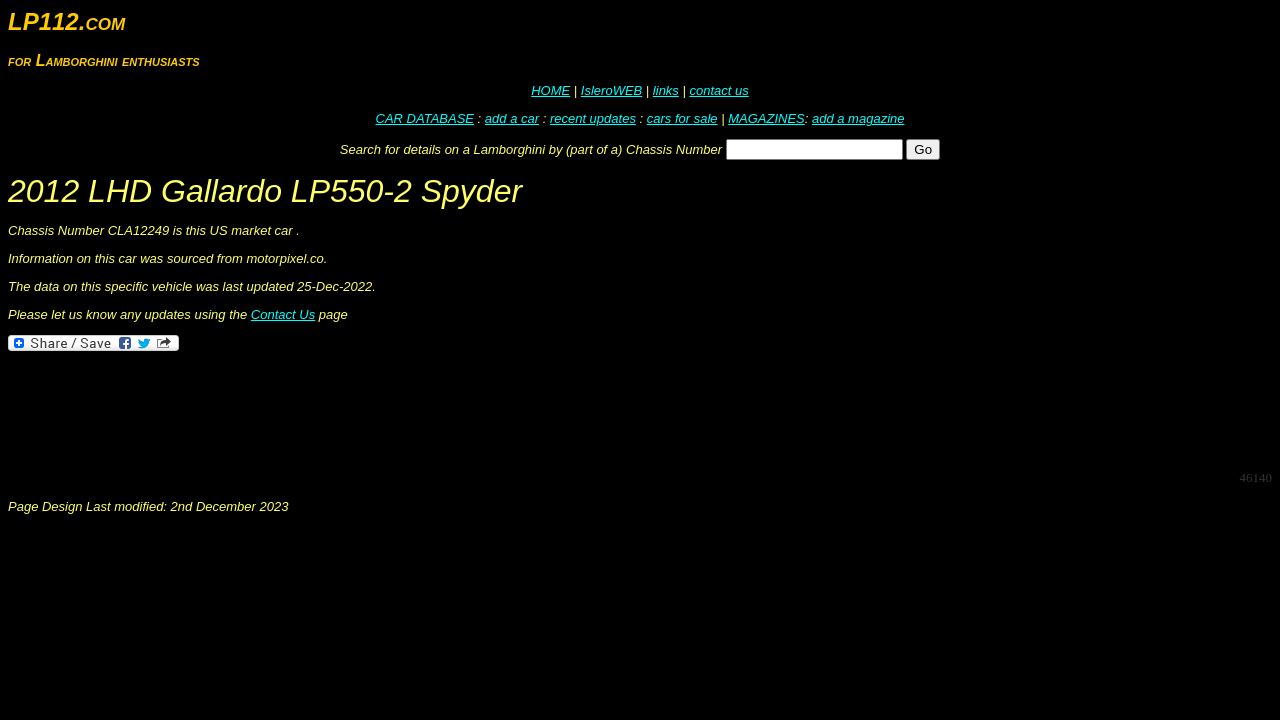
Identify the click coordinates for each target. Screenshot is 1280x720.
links (666, 90)
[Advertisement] (372, 409)
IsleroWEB (611, 90)
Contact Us (283, 314)
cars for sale (682, 118)
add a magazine (858, 118)
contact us (718, 90)
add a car (512, 118)
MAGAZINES (766, 118)
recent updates (593, 118)
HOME (550, 90)
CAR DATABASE (425, 118)
